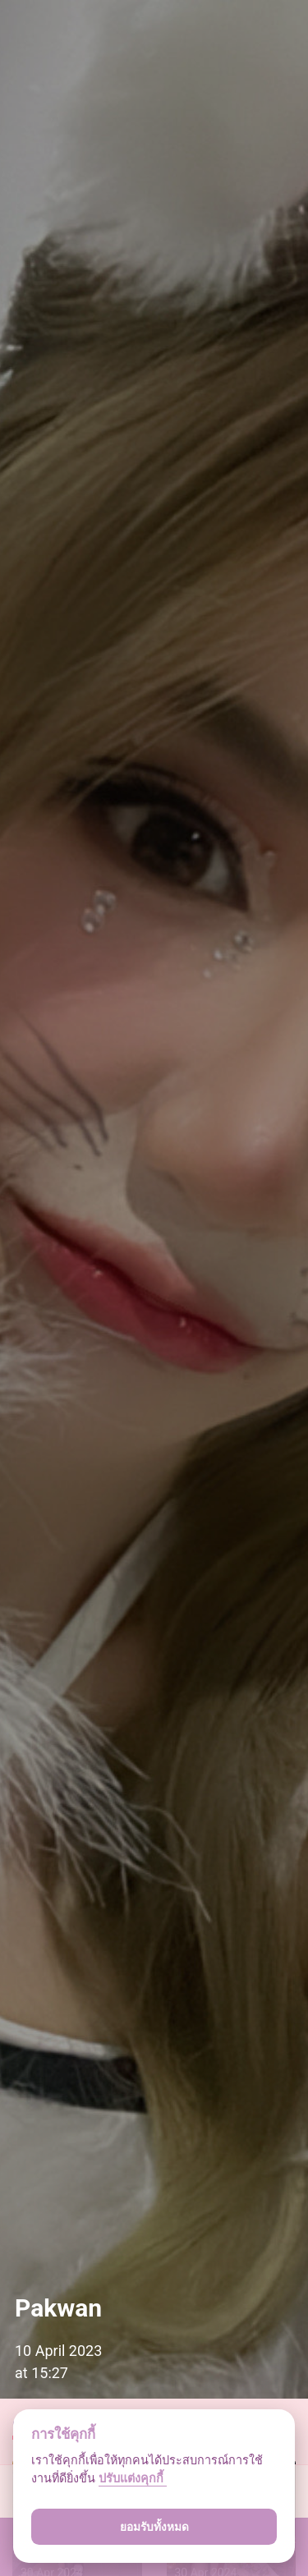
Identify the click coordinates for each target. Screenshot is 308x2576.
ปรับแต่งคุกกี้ (133, 2479)
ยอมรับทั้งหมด (154, 2526)
